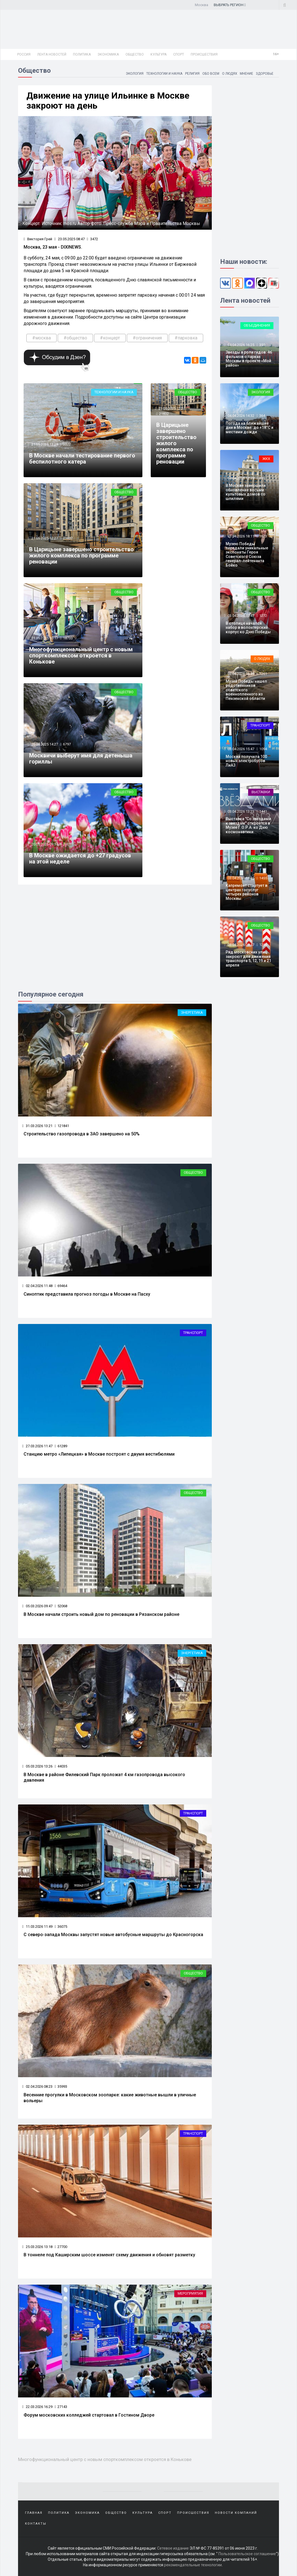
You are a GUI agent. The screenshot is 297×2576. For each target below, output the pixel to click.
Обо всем (210, 74)
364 (262, 416)
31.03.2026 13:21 (37, 1126)
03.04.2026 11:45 (240, 878)
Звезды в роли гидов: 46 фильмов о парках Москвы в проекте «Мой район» (249, 358)
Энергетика (192, 1012)
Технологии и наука (163, 74)
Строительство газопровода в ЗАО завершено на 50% (82, 1133)
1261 (263, 674)
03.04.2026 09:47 (240, 945)
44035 (61, 1766)
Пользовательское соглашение (247, 2554)
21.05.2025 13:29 (44, 444)
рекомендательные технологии (193, 2565)
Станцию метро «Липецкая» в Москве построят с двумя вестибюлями (99, 1454)
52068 (61, 1606)
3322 (67, 444)
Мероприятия (190, 2293)
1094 (263, 749)
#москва (41, 338)
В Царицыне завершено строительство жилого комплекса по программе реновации (81, 555)
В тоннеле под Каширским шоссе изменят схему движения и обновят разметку (109, 2254)
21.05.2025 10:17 (44, 638)
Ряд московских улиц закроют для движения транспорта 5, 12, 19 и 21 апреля (248, 958)
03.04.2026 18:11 (240, 536)
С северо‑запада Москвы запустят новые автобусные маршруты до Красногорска (113, 1934)
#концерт (110, 338)
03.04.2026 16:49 (240, 674)
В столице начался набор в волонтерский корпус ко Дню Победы (248, 627)
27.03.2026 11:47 (37, 1446)
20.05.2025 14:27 (44, 744)
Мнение (246, 74)
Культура (158, 54)
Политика (82, 54)
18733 (68, 638)
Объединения (257, 325)
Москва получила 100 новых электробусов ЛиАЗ (246, 760)
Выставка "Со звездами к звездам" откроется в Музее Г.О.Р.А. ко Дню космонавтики (248, 825)
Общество (134, 54)
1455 (263, 878)
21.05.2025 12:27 (44, 538)
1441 (263, 811)
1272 (263, 616)
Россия (24, 54)
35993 (61, 2086)
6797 (67, 744)
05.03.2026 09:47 (37, 1606)
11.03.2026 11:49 (37, 1926)
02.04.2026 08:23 (37, 2086)
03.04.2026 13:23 (240, 811)
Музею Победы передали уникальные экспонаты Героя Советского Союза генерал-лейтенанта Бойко (247, 554)
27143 (61, 2407)
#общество (75, 338)
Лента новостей (51, 54)
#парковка (186, 338)
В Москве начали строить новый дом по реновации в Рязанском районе (101, 1614)
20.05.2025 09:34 (44, 844)
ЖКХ (266, 459)
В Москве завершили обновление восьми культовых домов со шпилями (246, 491)
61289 (61, 1446)
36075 (61, 1926)
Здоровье (264, 74)
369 (262, 478)
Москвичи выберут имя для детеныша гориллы (80, 758)
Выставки (260, 792)
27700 (61, 2247)
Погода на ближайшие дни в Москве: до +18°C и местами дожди (249, 427)
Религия (192, 74)
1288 (263, 945)
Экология (133, 74)
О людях (229, 74)
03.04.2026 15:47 (240, 749)
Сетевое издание (173, 2548)
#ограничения (147, 338)
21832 (68, 538)
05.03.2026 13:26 (37, 1766)
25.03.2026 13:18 (37, 2247)
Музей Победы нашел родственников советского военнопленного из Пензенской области (246, 690)
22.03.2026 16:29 (37, 2407)
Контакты (35, 2524)
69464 (61, 1286)
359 (262, 345)
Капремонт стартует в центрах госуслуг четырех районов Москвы (246, 891)
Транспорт (193, 1333)
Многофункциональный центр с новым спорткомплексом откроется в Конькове (81, 655)
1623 (263, 536)
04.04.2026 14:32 (240, 416)
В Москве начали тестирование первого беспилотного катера (82, 458)
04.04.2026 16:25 (240, 345)
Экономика (108, 54)
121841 (62, 1126)
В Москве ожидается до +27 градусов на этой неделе (80, 858)
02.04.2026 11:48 (37, 1286)
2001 (67, 844)
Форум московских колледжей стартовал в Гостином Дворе (89, 2415)
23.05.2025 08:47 (69, 239)
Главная (33, 2513)
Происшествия (204, 54)
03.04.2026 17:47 (240, 616)
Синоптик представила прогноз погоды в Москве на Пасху (87, 1294)
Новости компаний (236, 2513)
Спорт (178, 54)
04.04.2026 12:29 (240, 478)
